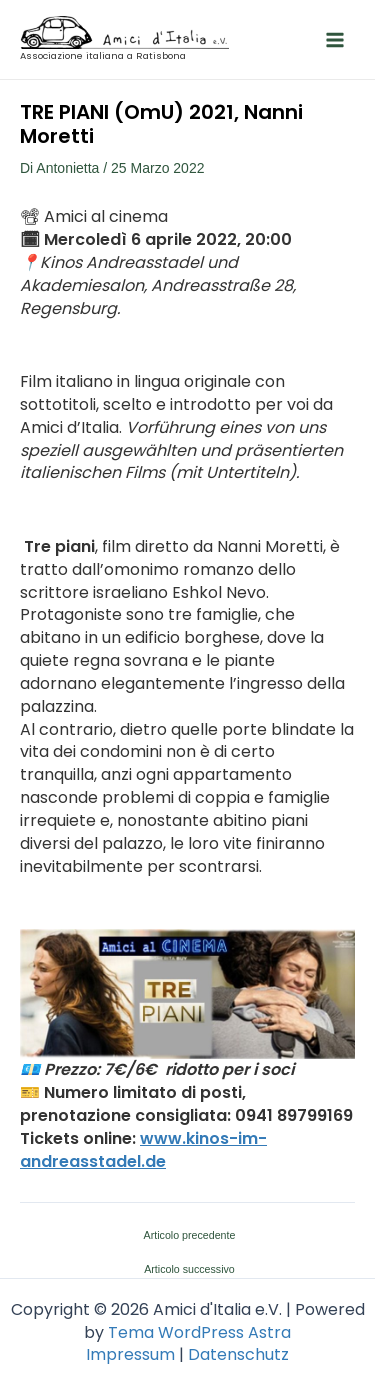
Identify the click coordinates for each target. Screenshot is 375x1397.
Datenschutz (238, 1354)
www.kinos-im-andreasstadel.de (143, 1150)
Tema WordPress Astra (199, 1332)
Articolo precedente (190, 1235)
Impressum (130, 1354)
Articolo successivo (189, 1269)
